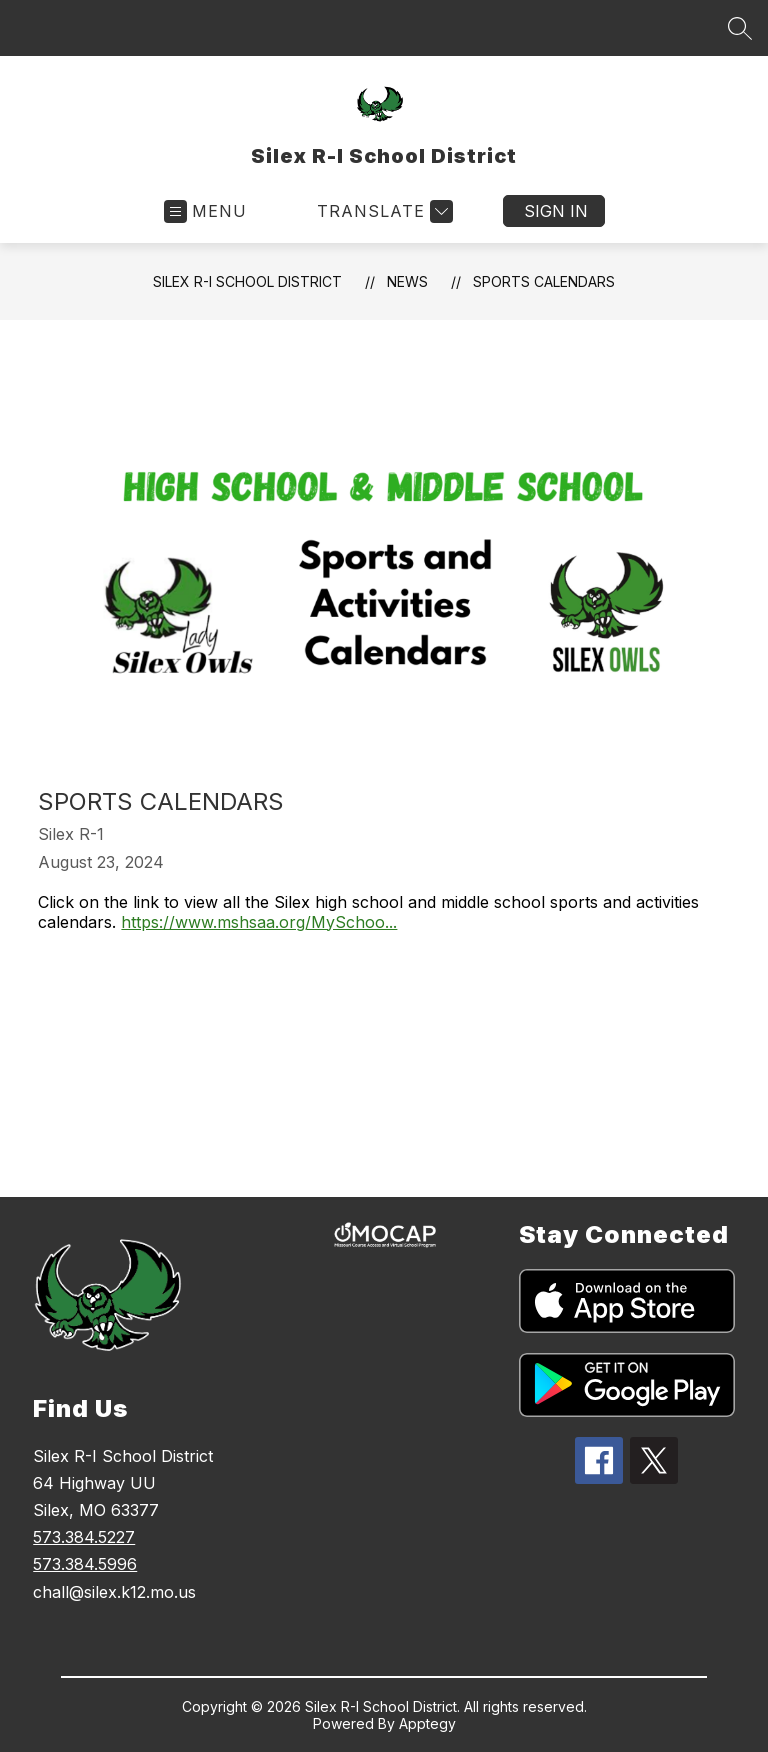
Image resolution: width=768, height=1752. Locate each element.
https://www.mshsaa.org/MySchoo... (259, 922)
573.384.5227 (84, 1537)
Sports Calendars (544, 281)
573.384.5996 (85, 1564)
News (407, 281)
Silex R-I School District (247, 281)
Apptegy (427, 1723)
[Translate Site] (382, 211)
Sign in (556, 211)
